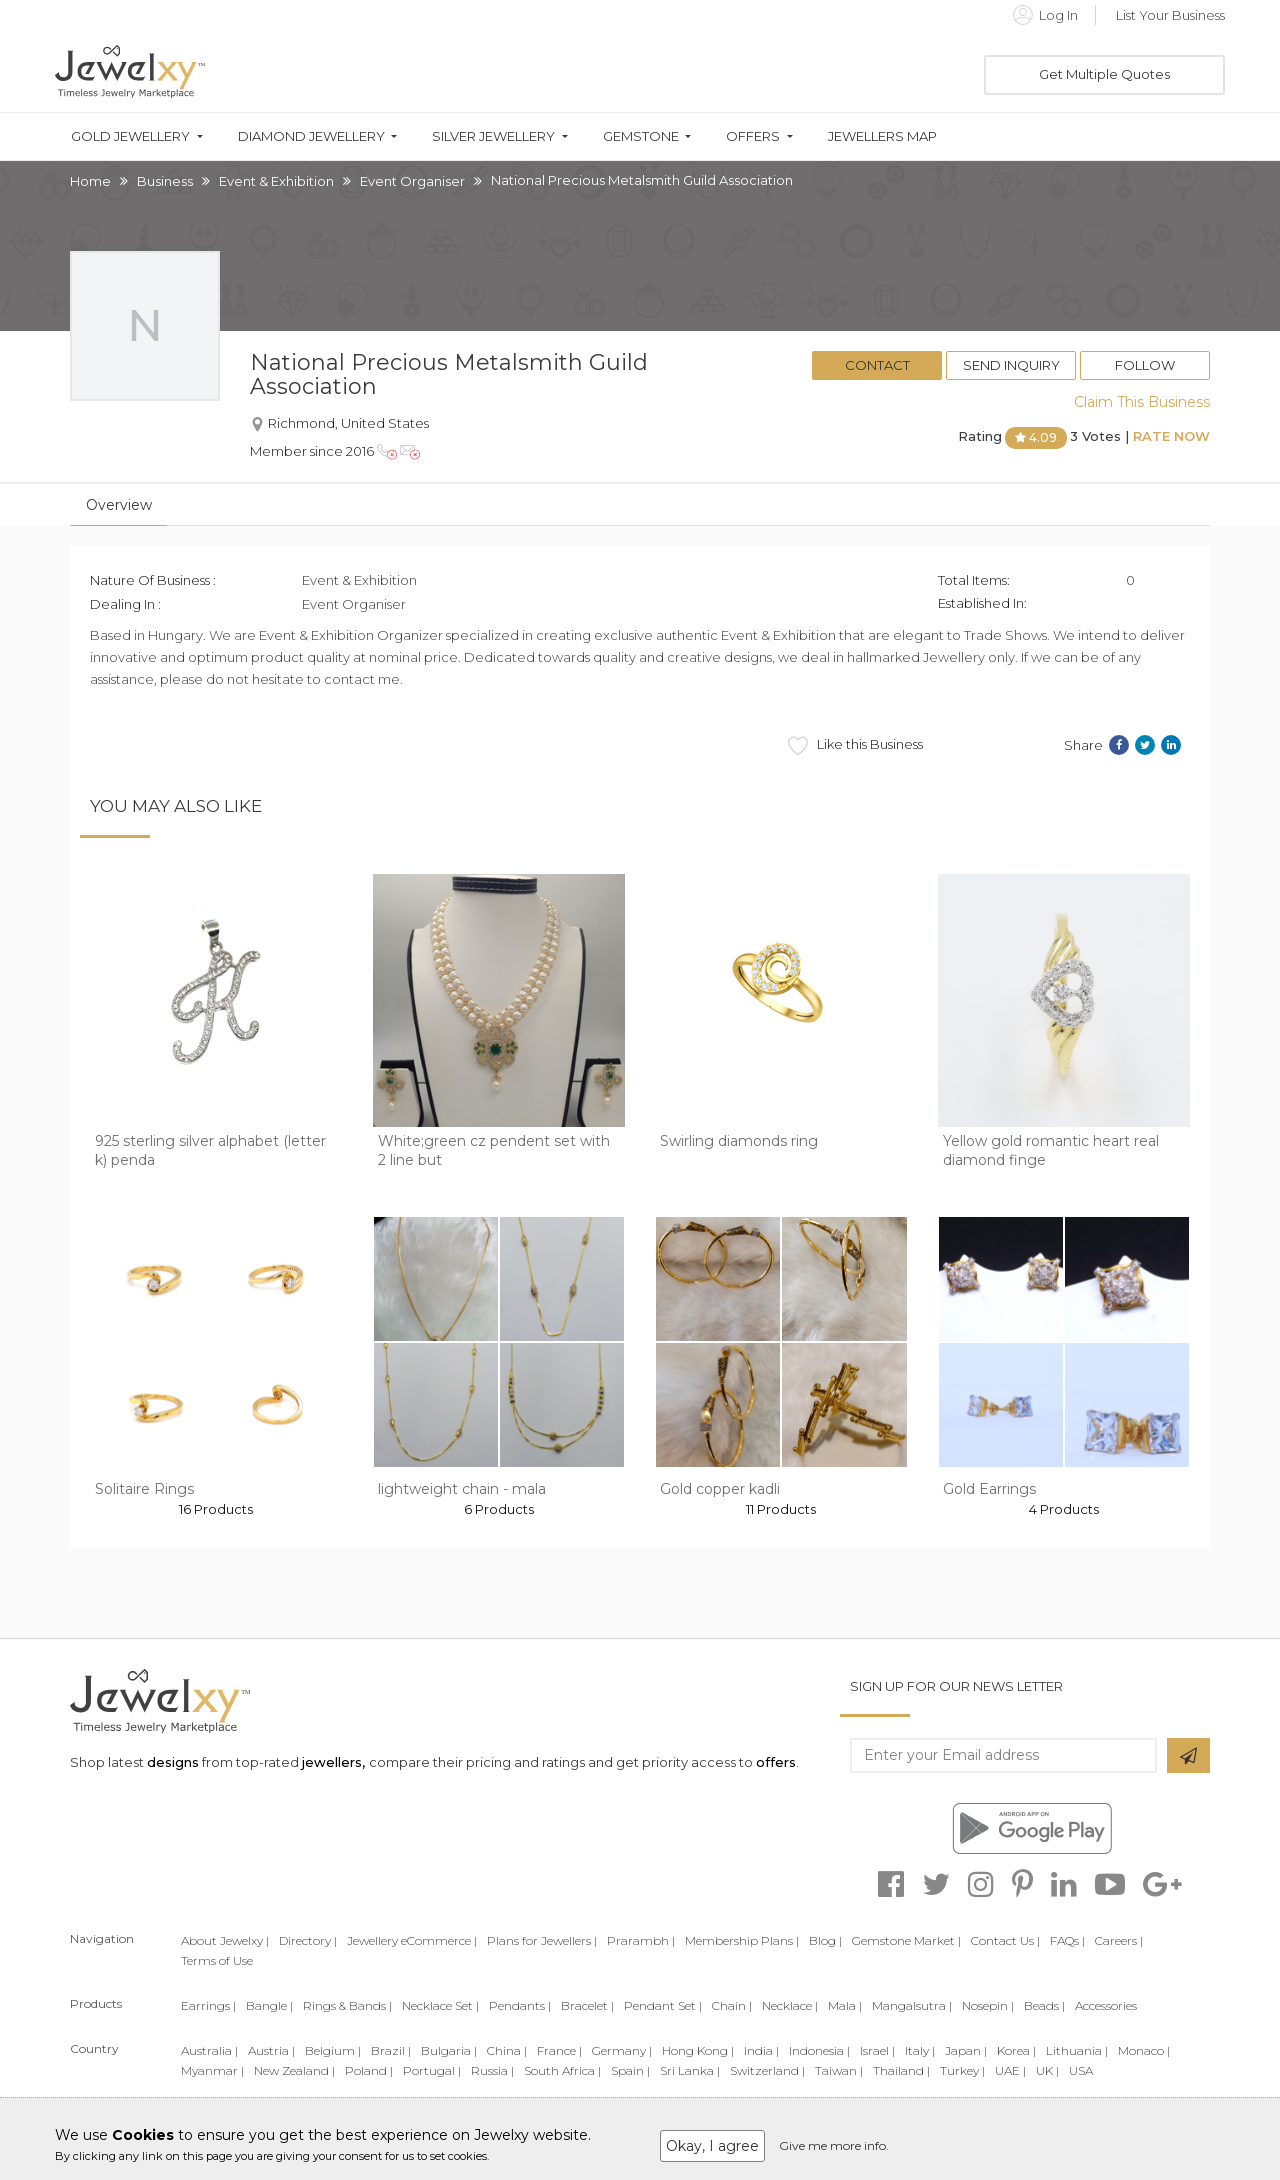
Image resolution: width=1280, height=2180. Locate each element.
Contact (877, 365)
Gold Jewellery (130, 136)
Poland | (369, 2070)
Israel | (877, 2050)
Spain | (630, 2070)
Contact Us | (1005, 1940)
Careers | (1119, 1940)
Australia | (209, 2050)
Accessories (1106, 2005)
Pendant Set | (663, 2005)
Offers (753, 136)
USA (1081, 2070)
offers (776, 1762)
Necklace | (790, 2005)
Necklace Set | (440, 2005)
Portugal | (432, 2070)
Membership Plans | (742, 1940)
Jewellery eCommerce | (412, 1940)
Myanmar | (212, 2070)
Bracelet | (587, 2005)
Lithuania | (1077, 2050)
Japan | (966, 2050)
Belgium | (333, 2050)
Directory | (308, 1940)
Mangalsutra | (912, 2005)
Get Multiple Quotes (1104, 74)
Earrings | (208, 2005)
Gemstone (641, 136)
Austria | (271, 2050)
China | (507, 2050)
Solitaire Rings (144, 1489)
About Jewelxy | (225, 1940)
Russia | (492, 2070)
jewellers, (333, 1762)
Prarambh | (641, 1940)
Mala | (845, 2005)
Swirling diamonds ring (739, 1141)
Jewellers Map (882, 136)
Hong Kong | (698, 2050)
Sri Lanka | (690, 2070)
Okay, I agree (712, 2146)
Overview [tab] (119, 505)
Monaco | (1144, 2050)
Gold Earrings (989, 1489)
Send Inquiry (1011, 365)
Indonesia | (819, 2050)
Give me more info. (834, 2145)
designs (173, 1762)
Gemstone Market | (906, 1940)
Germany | (622, 2050)
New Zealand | (294, 2070)
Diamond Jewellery (311, 136)
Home (90, 181)
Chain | (732, 2005)
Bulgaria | (449, 2050)
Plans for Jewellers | (542, 1940)
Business (165, 181)
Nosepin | (988, 2005)
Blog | (825, 1940)
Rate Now (1171, 436)
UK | (1047, 2070)
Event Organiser (412, 181)
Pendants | (520, 2005)
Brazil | (391, 2050)
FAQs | (1067, 1940)
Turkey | (962, 2070)
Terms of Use (217, 1960)
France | (559, 2050)
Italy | (920, 2050)
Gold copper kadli (720, 1489)
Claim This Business (1142, 402)
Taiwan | (839, 2070)
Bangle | (269, 2005)
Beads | (1044, 2005)
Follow (1145, 365)
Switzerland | (767, 2070)
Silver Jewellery (493, 136)
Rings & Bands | (347, 2005)
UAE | (1010, 2070)
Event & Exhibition (276, 181)
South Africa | (562, 2070)
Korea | (1016, 2050)
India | (761, 2050)
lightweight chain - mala (462, 1489)
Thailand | (901, 2070)
